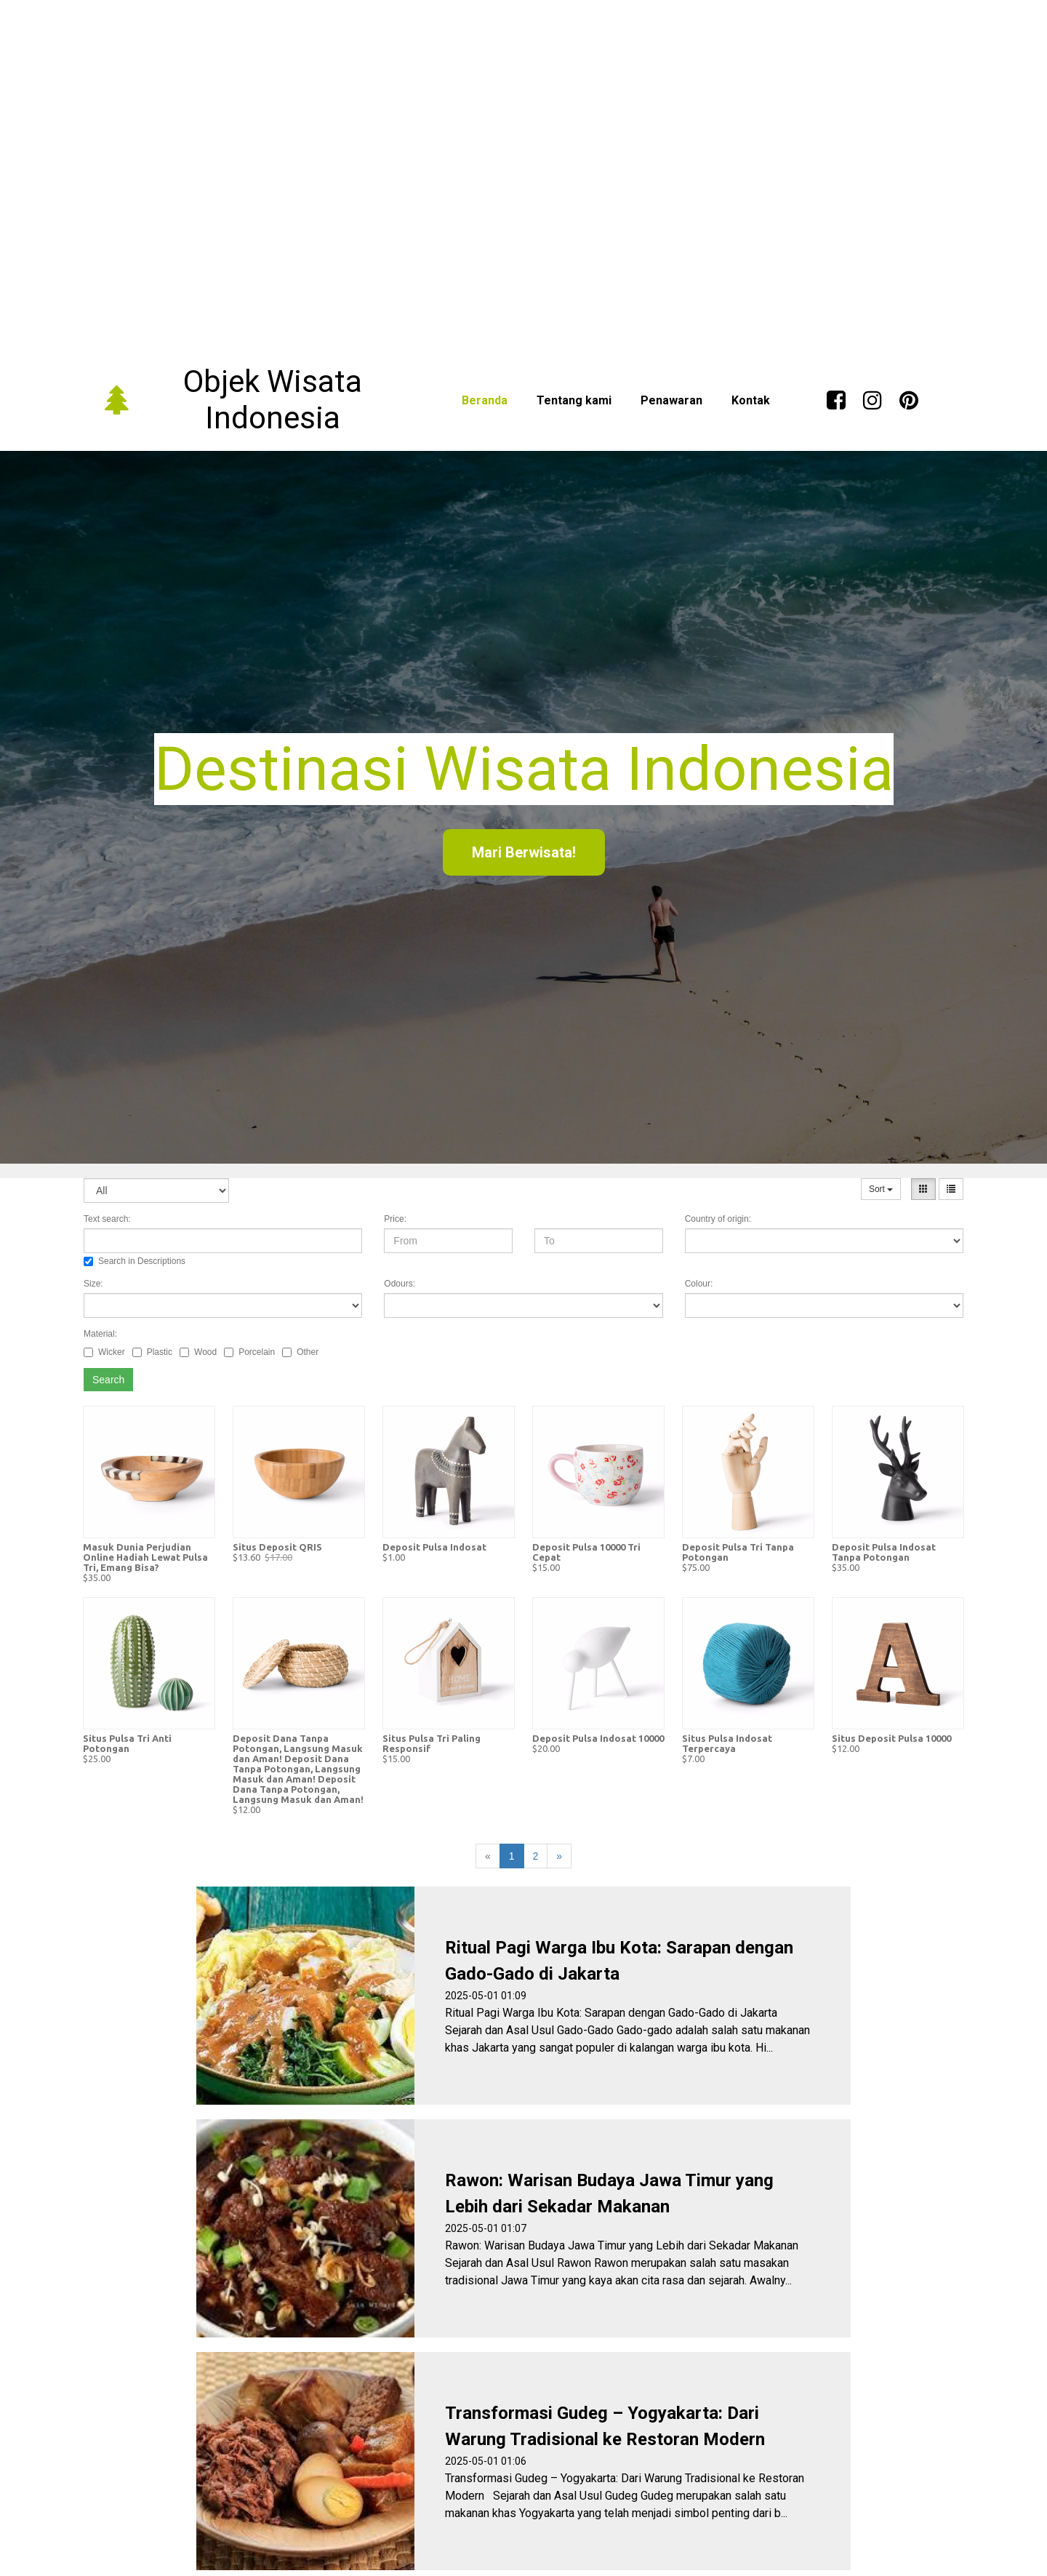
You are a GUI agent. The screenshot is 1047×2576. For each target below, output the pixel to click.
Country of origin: (718, 1219)
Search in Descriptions (134, 1261)
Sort (881, 1189)
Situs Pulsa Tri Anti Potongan (127, 1743)
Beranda (485, 400)
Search (108, 1379)
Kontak (750, 400)
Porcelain (249, 1352)
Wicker (104, 1352)
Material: (100, 1334)
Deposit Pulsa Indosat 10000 (598, 1738)
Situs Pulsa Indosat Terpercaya (727, 1743)
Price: (395, 1219)
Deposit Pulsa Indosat (434, 1547)
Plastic (152, 1352)
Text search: (107, 1219)
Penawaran (671, 400)
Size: (93, 1284)
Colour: (699, 1284)
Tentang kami (574, 400)
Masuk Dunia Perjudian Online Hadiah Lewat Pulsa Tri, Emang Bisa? (145, 1557)
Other (300, 1352)
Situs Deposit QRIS (277, 1547)
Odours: (399, 1284)
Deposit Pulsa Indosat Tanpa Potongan (884, 1552)
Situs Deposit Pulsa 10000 (891, 1738)
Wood (198, 1352)
